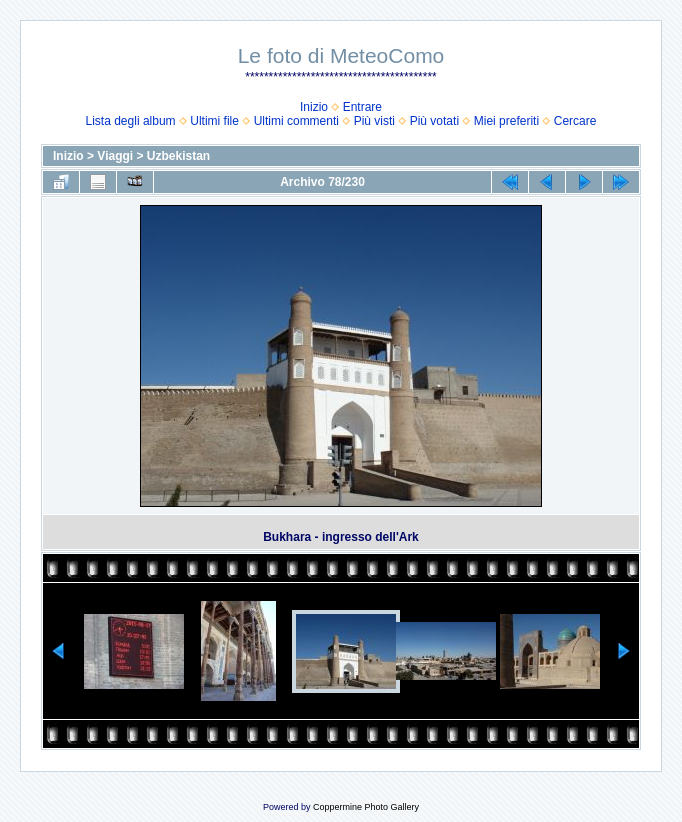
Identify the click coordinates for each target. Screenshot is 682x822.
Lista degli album (131, 121)
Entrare (362, 107)
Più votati (434, 121)
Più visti (374, 121)
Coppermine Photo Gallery (366, 807)
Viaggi (115, 156)
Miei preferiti (506, 121)
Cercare (575, 121)
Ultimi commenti (296, 121)
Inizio (314, 107)
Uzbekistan (178, 156)
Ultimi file (214, 121)
